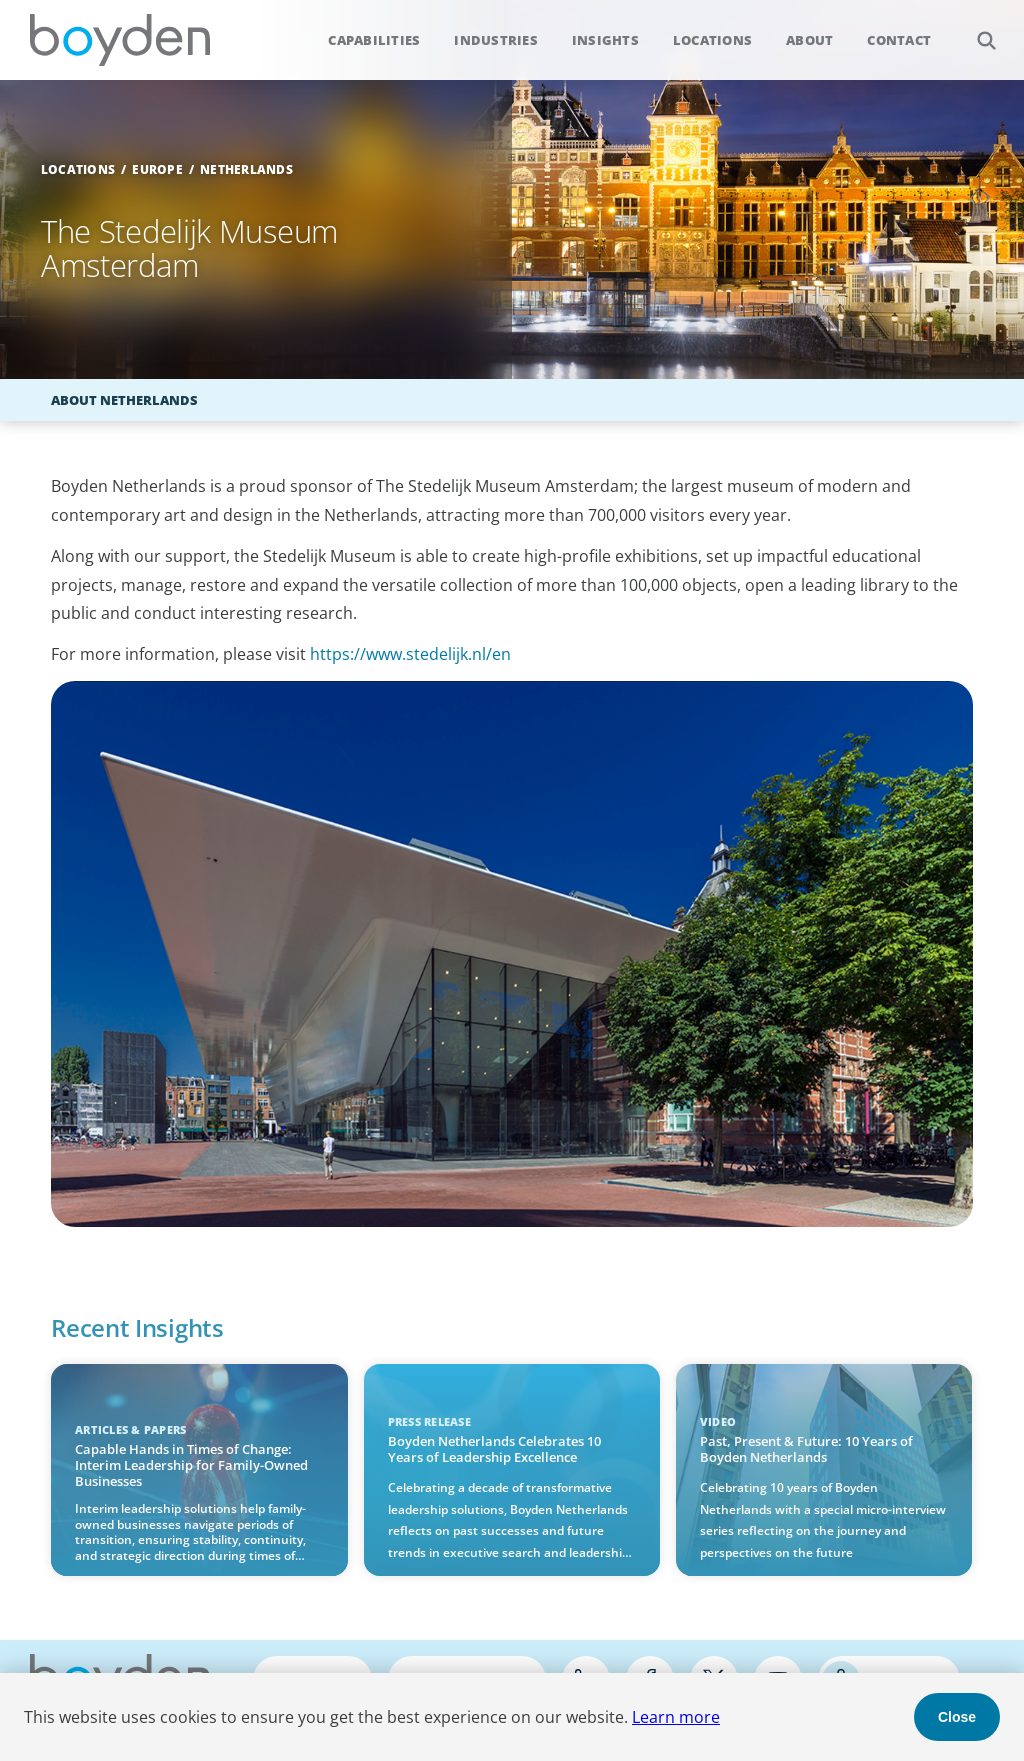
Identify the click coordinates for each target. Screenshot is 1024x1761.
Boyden (120, 40)
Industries (496, 40)
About (809, 40)
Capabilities (374, 40)
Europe (157, 169)
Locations (712, 40)
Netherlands (246, 169)
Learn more (676, 1717)
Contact (899, 40)
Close (957, 1717)
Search (975, 29)
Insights (605, 40)
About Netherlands (124, 400)
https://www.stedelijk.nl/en (410, 654)
